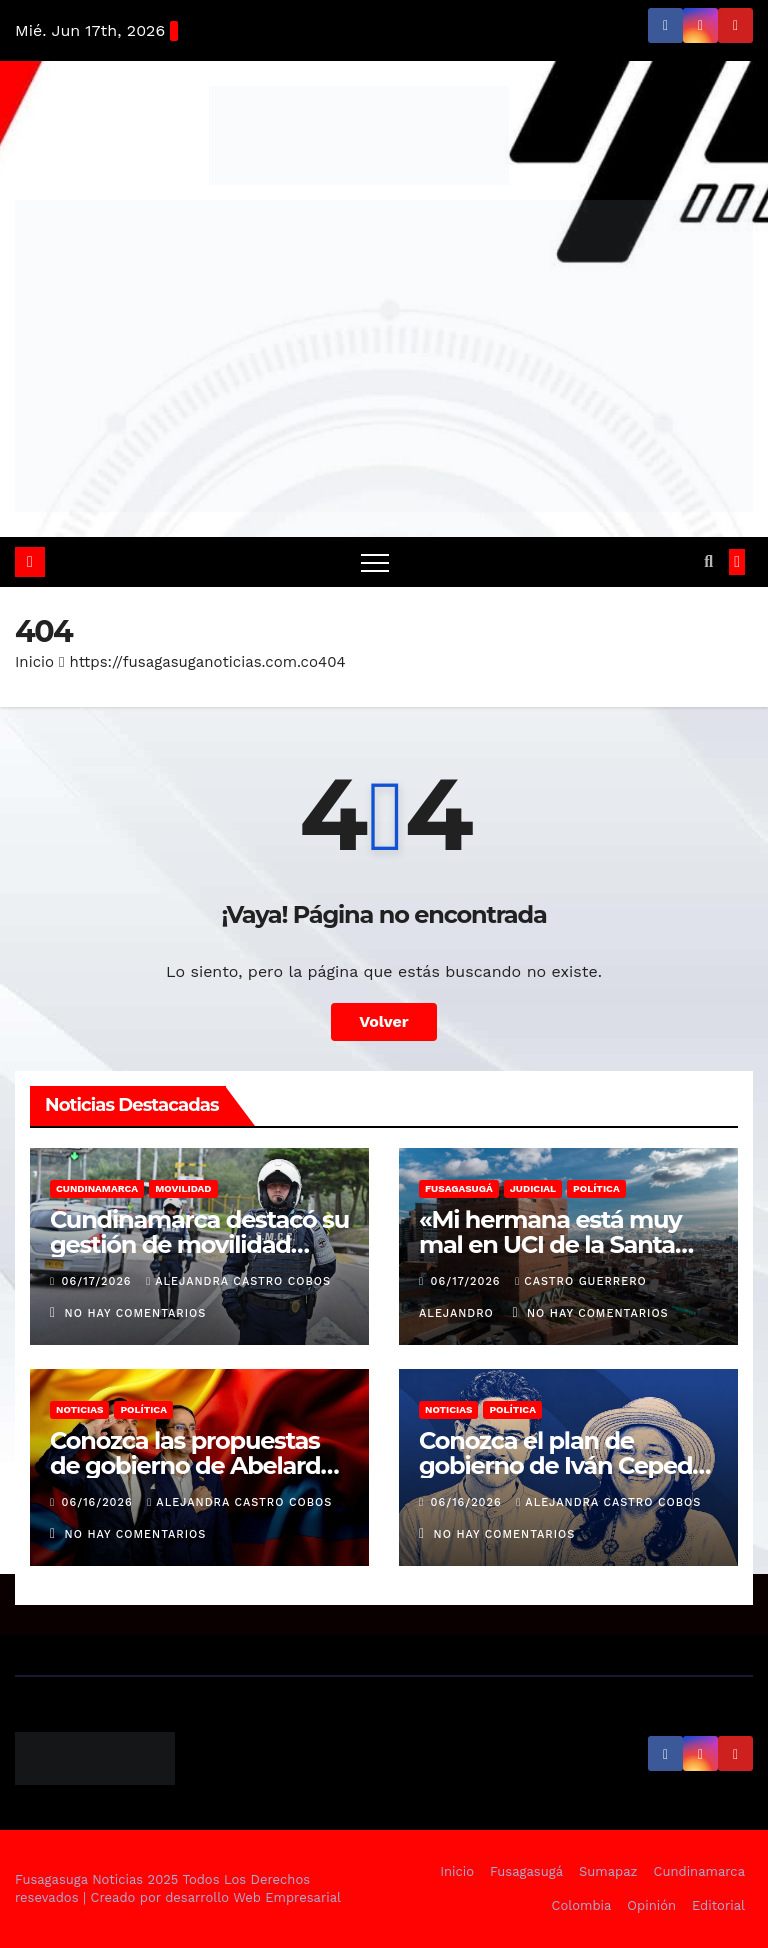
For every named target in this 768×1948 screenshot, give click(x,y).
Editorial (718, 1905)
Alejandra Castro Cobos (238, 1281)
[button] (708, 561)
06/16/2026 (100, 1502)
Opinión (651, 1905)
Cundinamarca (97, 1188)
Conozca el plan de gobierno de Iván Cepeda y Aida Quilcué (562, 1465)
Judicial (533, 1188)
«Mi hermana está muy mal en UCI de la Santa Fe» (550, 1244)
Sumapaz (608, 1871)
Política (596, 1188)
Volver (384, 1021)
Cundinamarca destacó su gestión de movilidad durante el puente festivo (199, 1244)
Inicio (34, 662)
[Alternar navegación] (375, 562)
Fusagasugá (459, 1188)
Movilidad (183, 1188)
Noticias (79, 1409)
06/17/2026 (99, 1281)
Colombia (582, 1905)
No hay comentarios (136, 1313)
